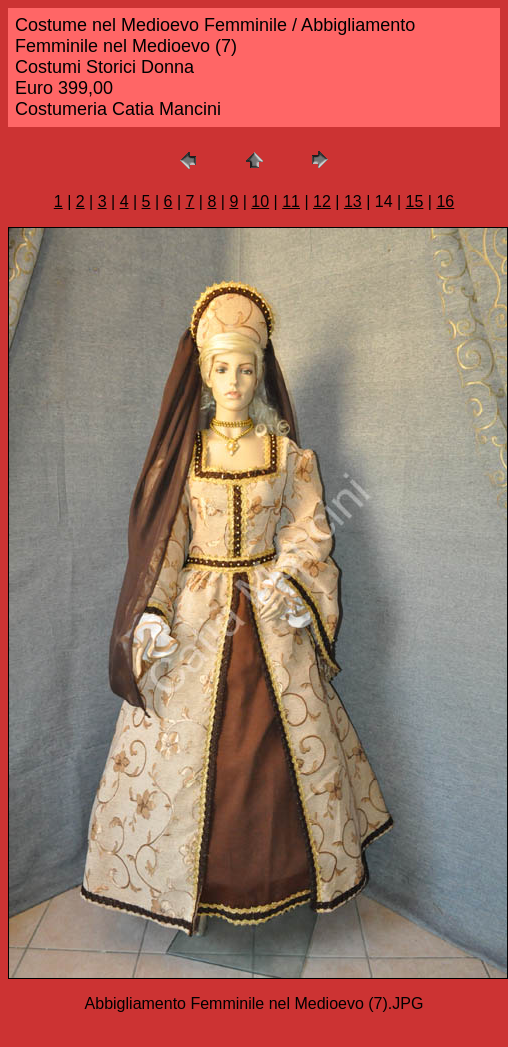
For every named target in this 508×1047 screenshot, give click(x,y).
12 (322, 201)
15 (415, 201)
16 (445, 201)
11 (291, 201)
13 (353, 201)
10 (260, 201)
